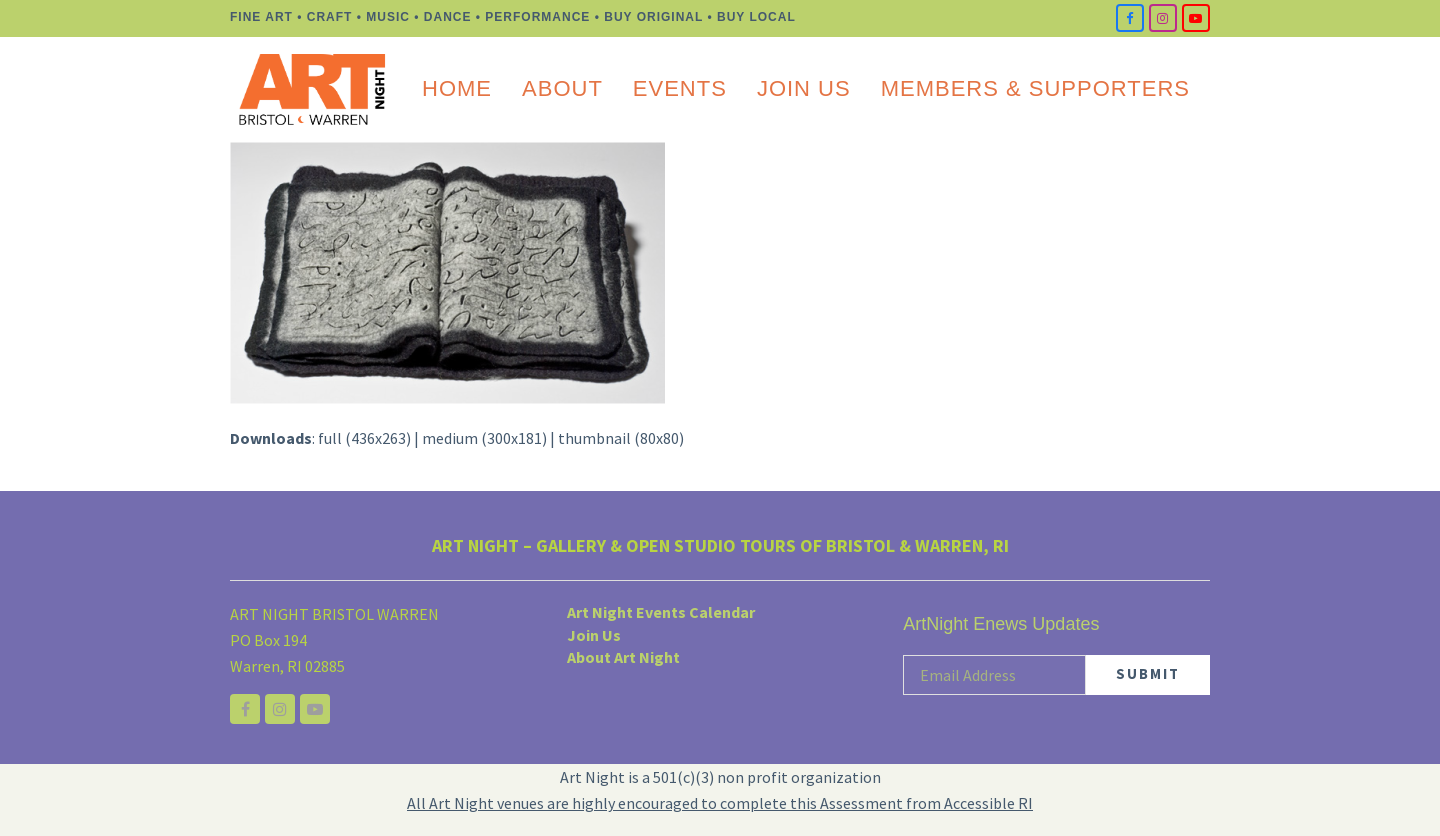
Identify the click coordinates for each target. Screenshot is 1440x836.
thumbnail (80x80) (621, 438)
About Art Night (623, 657)
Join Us (594, 635)
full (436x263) (364, 438)
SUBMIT (1148, 673)
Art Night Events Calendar (661, 612)
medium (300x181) (484, 438)
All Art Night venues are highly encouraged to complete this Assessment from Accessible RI (720, 803)
